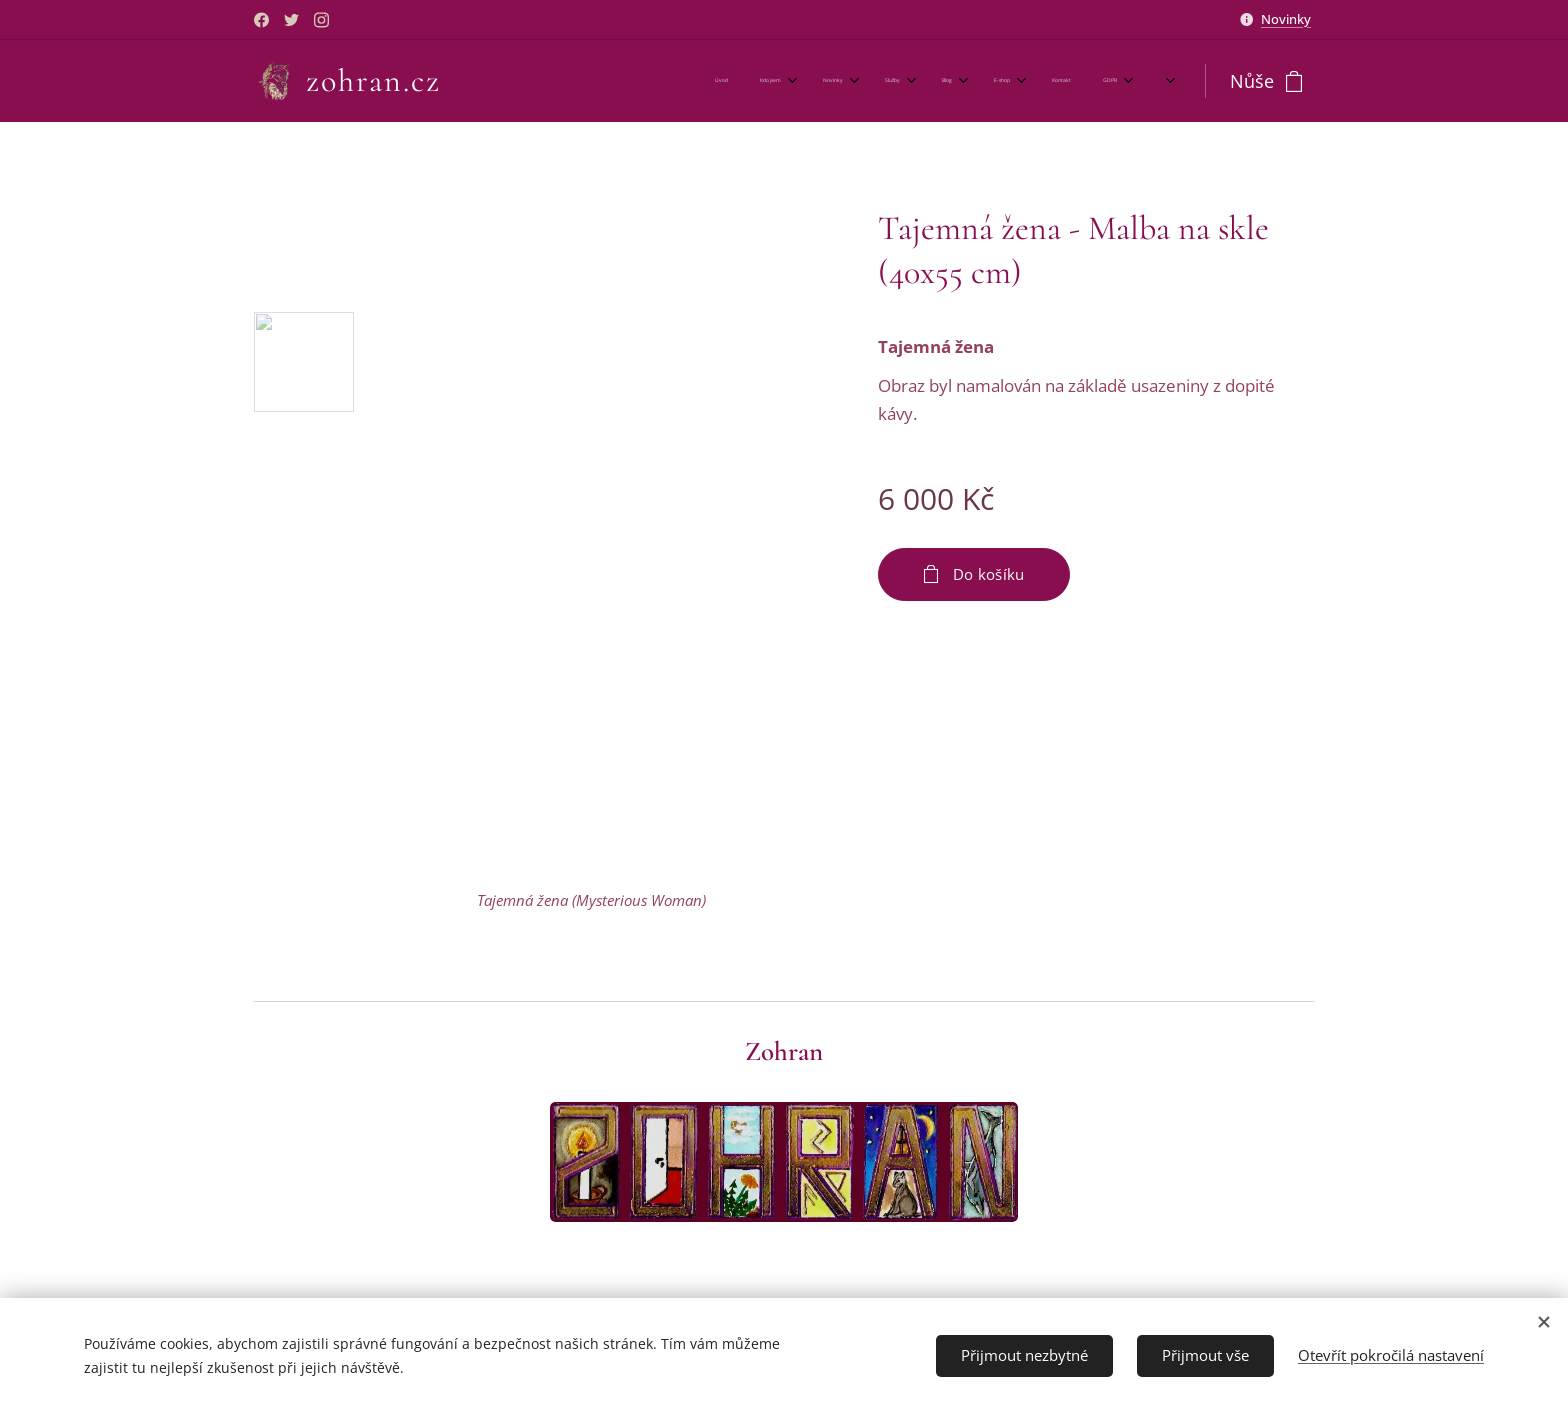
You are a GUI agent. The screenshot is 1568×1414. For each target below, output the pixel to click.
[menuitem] (858, 81)
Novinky (1286, 19)
